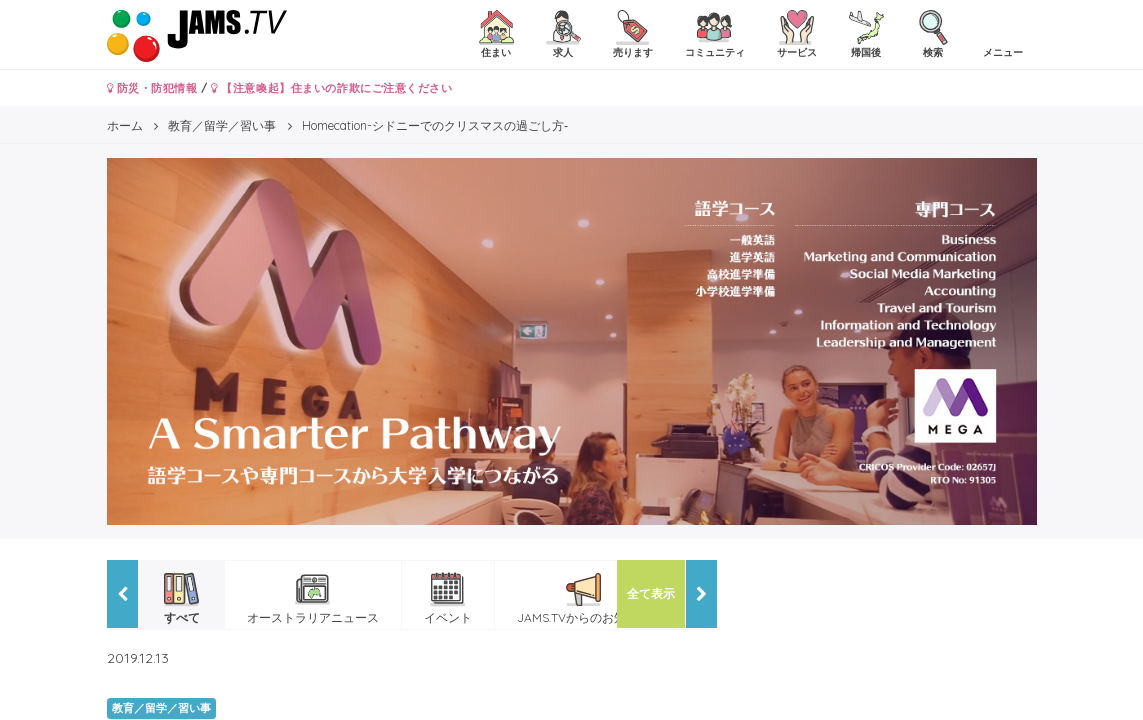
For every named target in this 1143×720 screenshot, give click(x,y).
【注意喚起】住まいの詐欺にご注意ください (331, 88)
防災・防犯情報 (152, 88)
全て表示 (651, 593)
